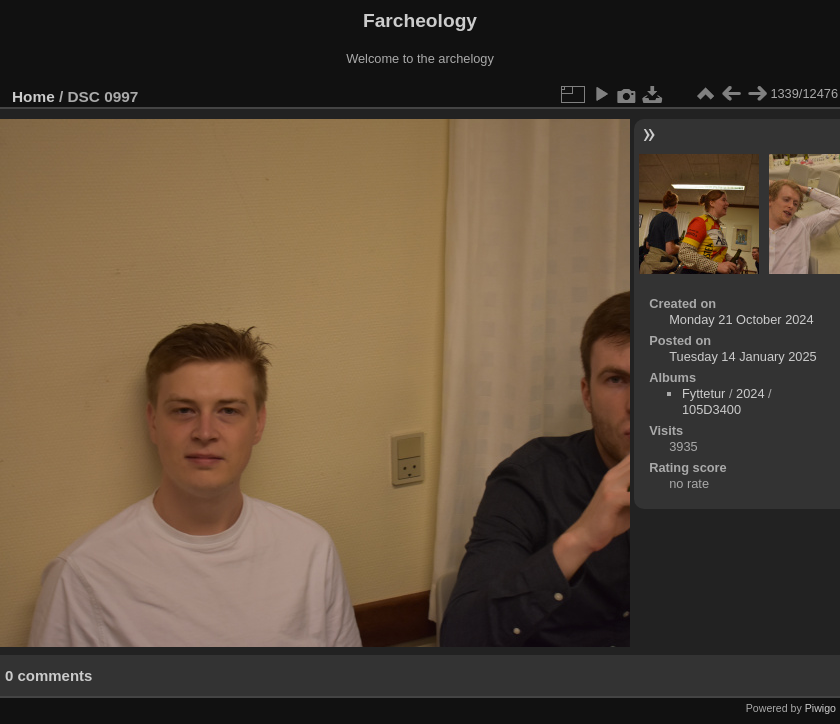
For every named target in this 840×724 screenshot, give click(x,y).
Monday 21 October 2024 (741, 319)
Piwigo (820, 708)
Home (33, 96)
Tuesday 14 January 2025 (743, 356)
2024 (750, 393)
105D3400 (711, 409)
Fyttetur (703, 393)
